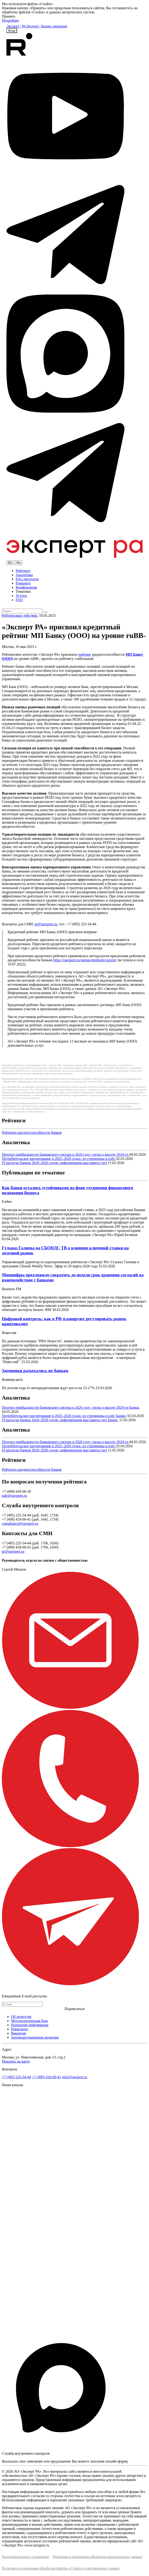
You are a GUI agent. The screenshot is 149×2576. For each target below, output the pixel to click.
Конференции (26, 587)
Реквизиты (19, 2029)
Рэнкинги (23, 583)
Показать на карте (16, 2061)
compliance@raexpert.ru (20, 1523)
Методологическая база (29, 2021)
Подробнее (10, 20)
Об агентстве (21, 2017)
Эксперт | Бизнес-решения (46, 26)
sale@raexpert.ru (14, 1496)
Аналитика (24, 575)
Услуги (21, 596)
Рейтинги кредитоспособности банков (31, 1133)
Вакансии (18, 2033)
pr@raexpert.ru (46, 924)
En (10, 562)
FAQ (19, 600)
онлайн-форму (116, 2461)
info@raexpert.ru (74, 2077)
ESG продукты (27, 579)
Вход (11, 30)
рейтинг (85, 654)
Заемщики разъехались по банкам (35, 1370)
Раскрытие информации (29, 2025)
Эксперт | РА (16, 26)
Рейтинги (23, 571)
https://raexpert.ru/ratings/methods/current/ (85, 960)
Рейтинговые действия (19, 615)
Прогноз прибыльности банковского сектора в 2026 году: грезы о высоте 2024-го (65, 1154)
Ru (18, 562)
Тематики (23, 591)
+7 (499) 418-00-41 (46, 2077)
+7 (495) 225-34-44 (16, 2077)
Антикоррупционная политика (35, 2037)
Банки (134, 1407)
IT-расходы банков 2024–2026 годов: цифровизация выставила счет (55, 1163)
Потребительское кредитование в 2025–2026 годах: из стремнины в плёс (59, 1159)
